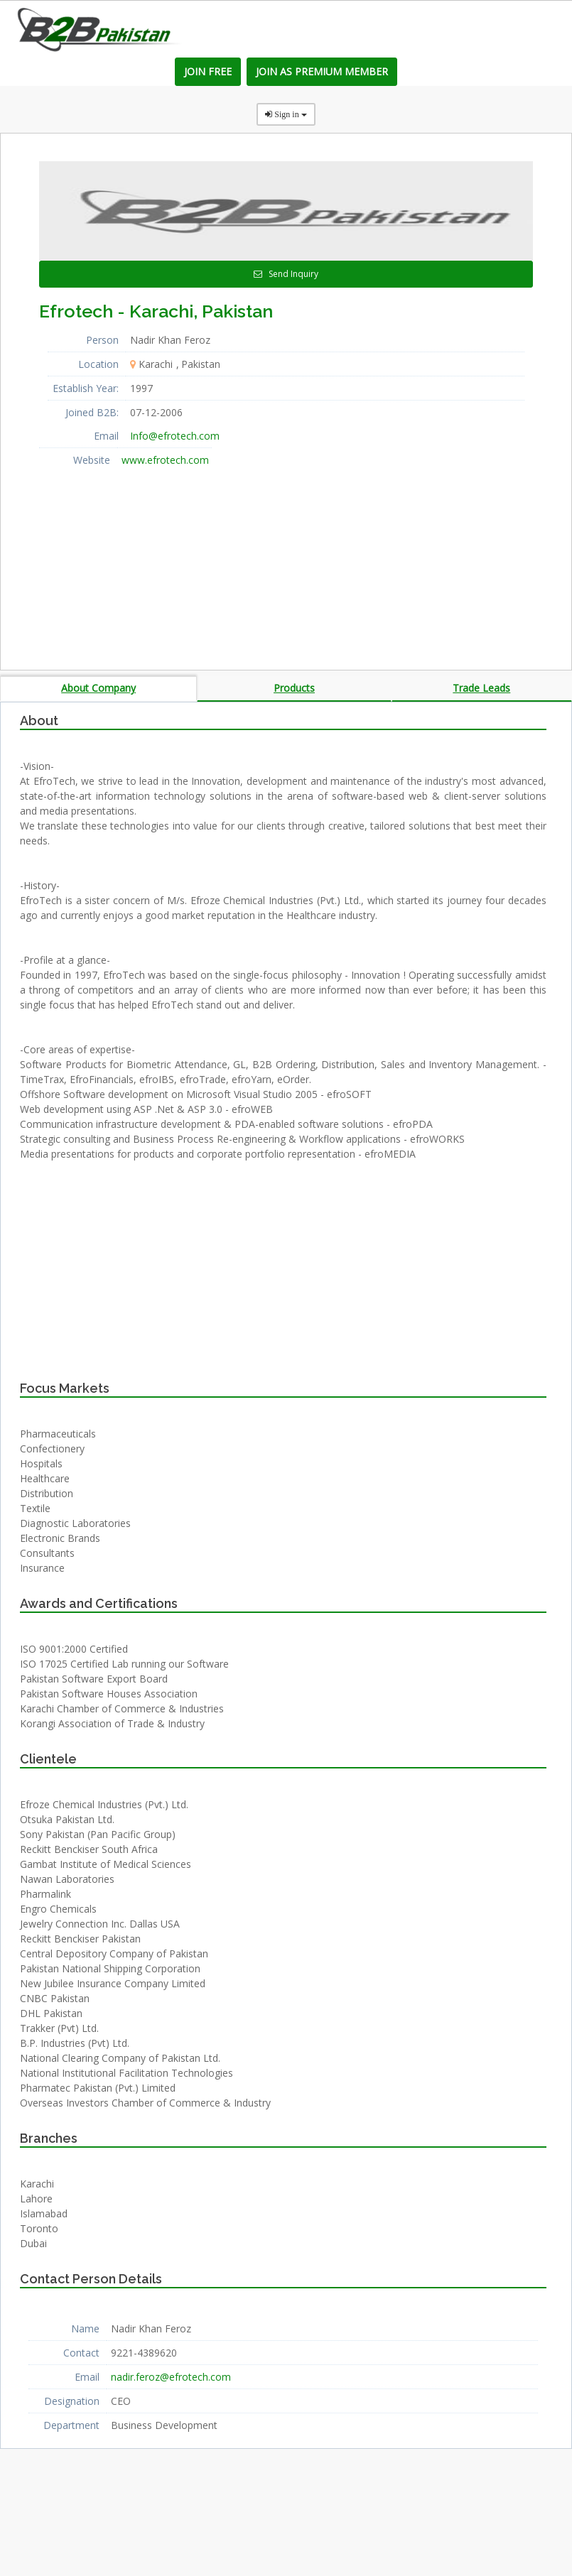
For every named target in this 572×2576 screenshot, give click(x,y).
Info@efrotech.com (175, 435)
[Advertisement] (145, 560)
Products (294, 688)
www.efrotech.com (165, 460)
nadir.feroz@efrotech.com (171, 2377)
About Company (98, 688)
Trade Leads (481, 688)
